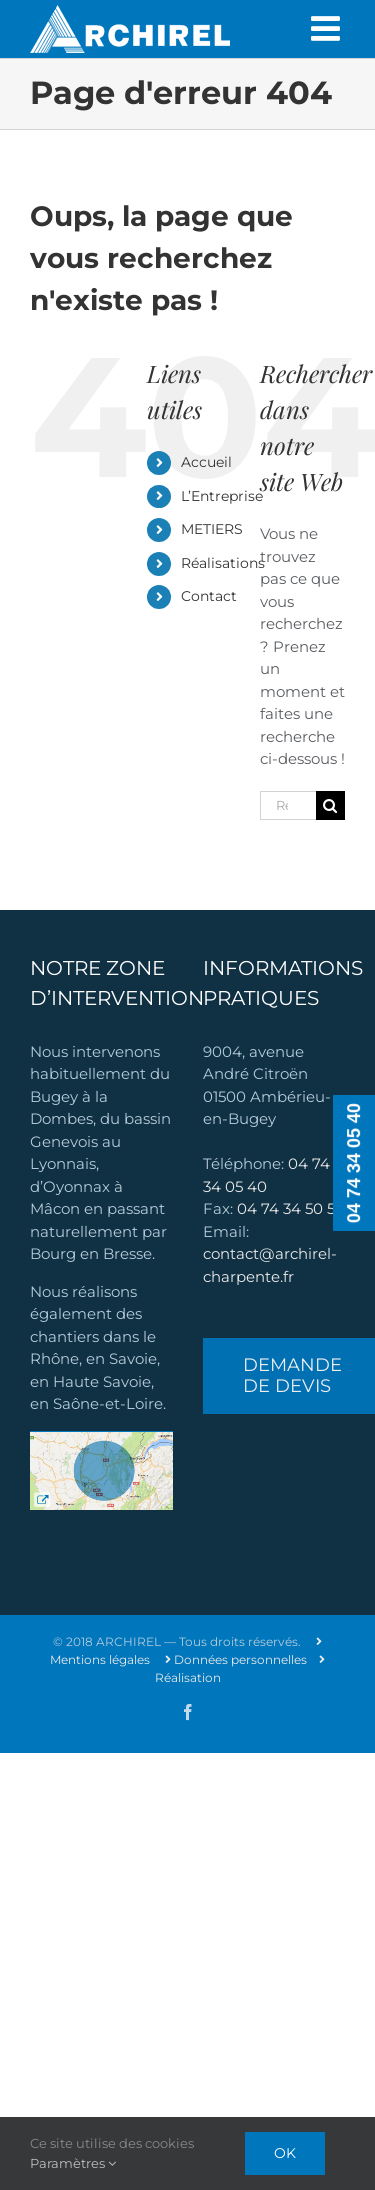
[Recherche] (330, 805)
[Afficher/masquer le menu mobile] (328, 29)
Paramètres (73, 2163)
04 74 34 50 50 (291, 1208)
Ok (285, 2153)
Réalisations (223, 563)
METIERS (212, 529)
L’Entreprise (222, 496)
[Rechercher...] (288, 805)
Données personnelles (236, 1659)
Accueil (206, 462)
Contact (209, 596)
